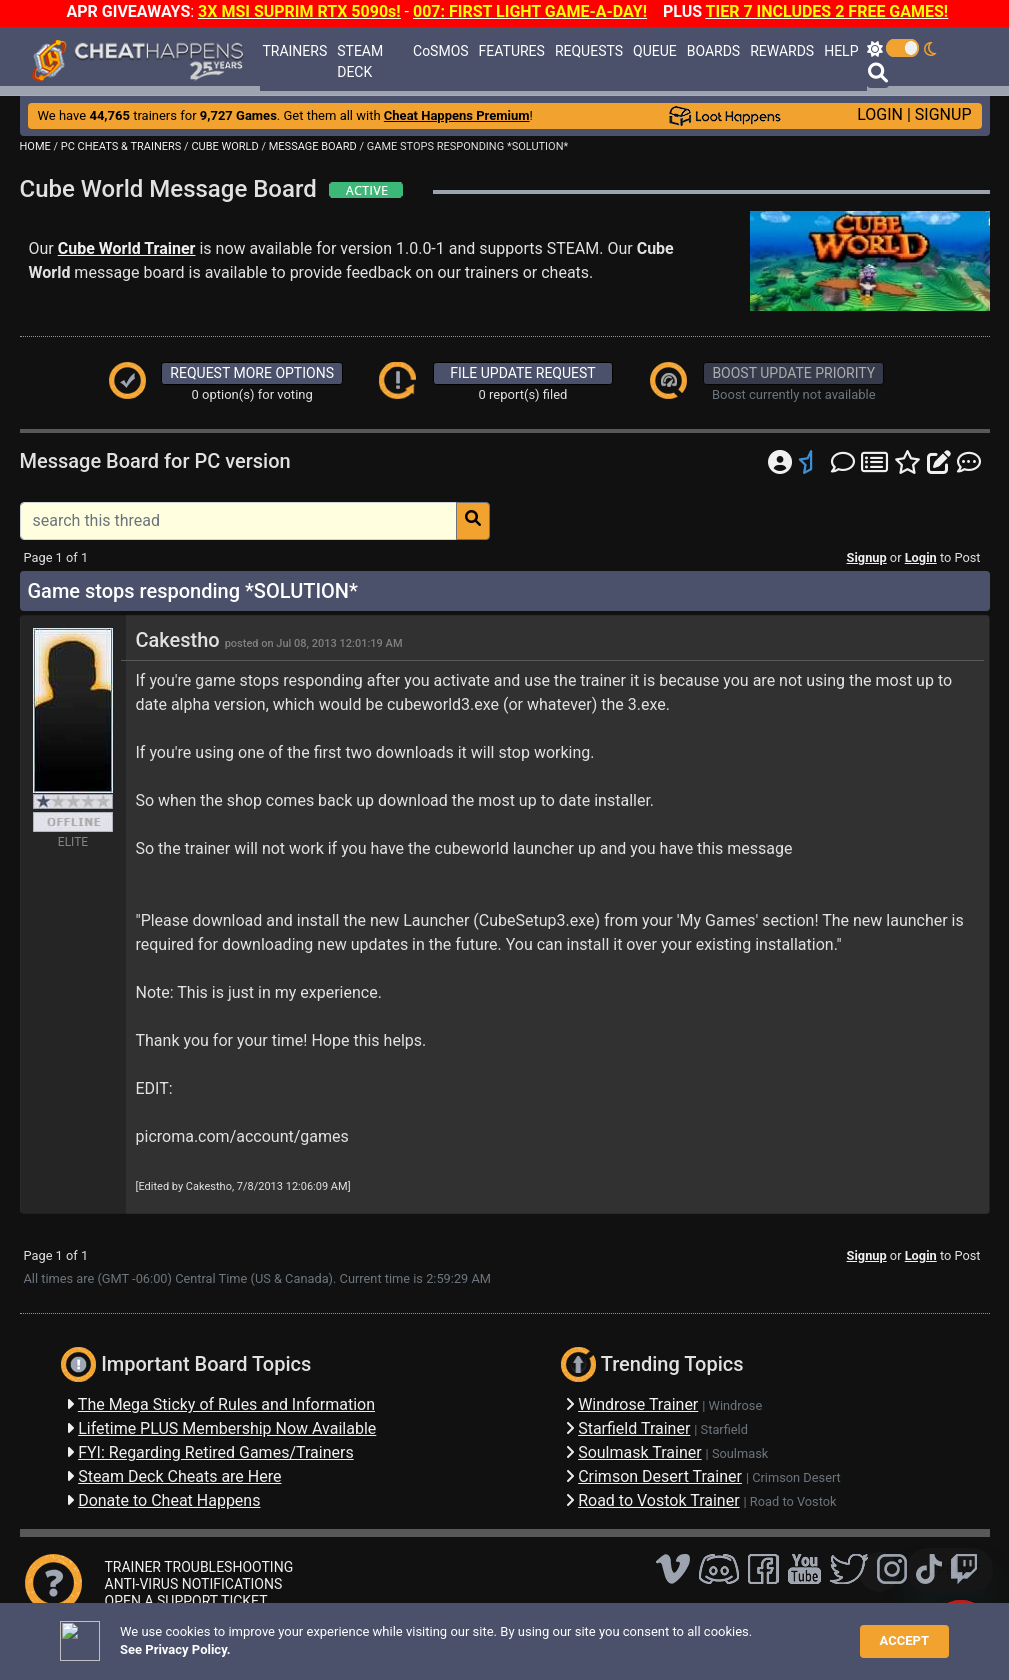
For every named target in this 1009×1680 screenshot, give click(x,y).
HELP (841, 51)
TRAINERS (294, 51)
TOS (534, 1634)
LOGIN (880, 114)
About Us (594, 1634)
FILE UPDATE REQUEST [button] (522, 373)
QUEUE (655, 51)
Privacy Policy (463, 1634)
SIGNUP (943, 114)
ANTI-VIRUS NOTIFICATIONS (194, 1584)
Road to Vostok (793, 1501)
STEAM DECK (360, 61)
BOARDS (713, 51)
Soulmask (740, 1453)
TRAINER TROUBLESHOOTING (199, 1567)
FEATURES (512, 51)
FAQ (319, 1634)
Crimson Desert (796, 1477)
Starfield (724, 1429)
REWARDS (782, 51)
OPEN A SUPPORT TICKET (186, 1601)
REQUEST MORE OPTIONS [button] (252, 373)
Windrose (736, 1405)
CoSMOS (441, 51)
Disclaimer (376, 1634)
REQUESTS (589, 51)
